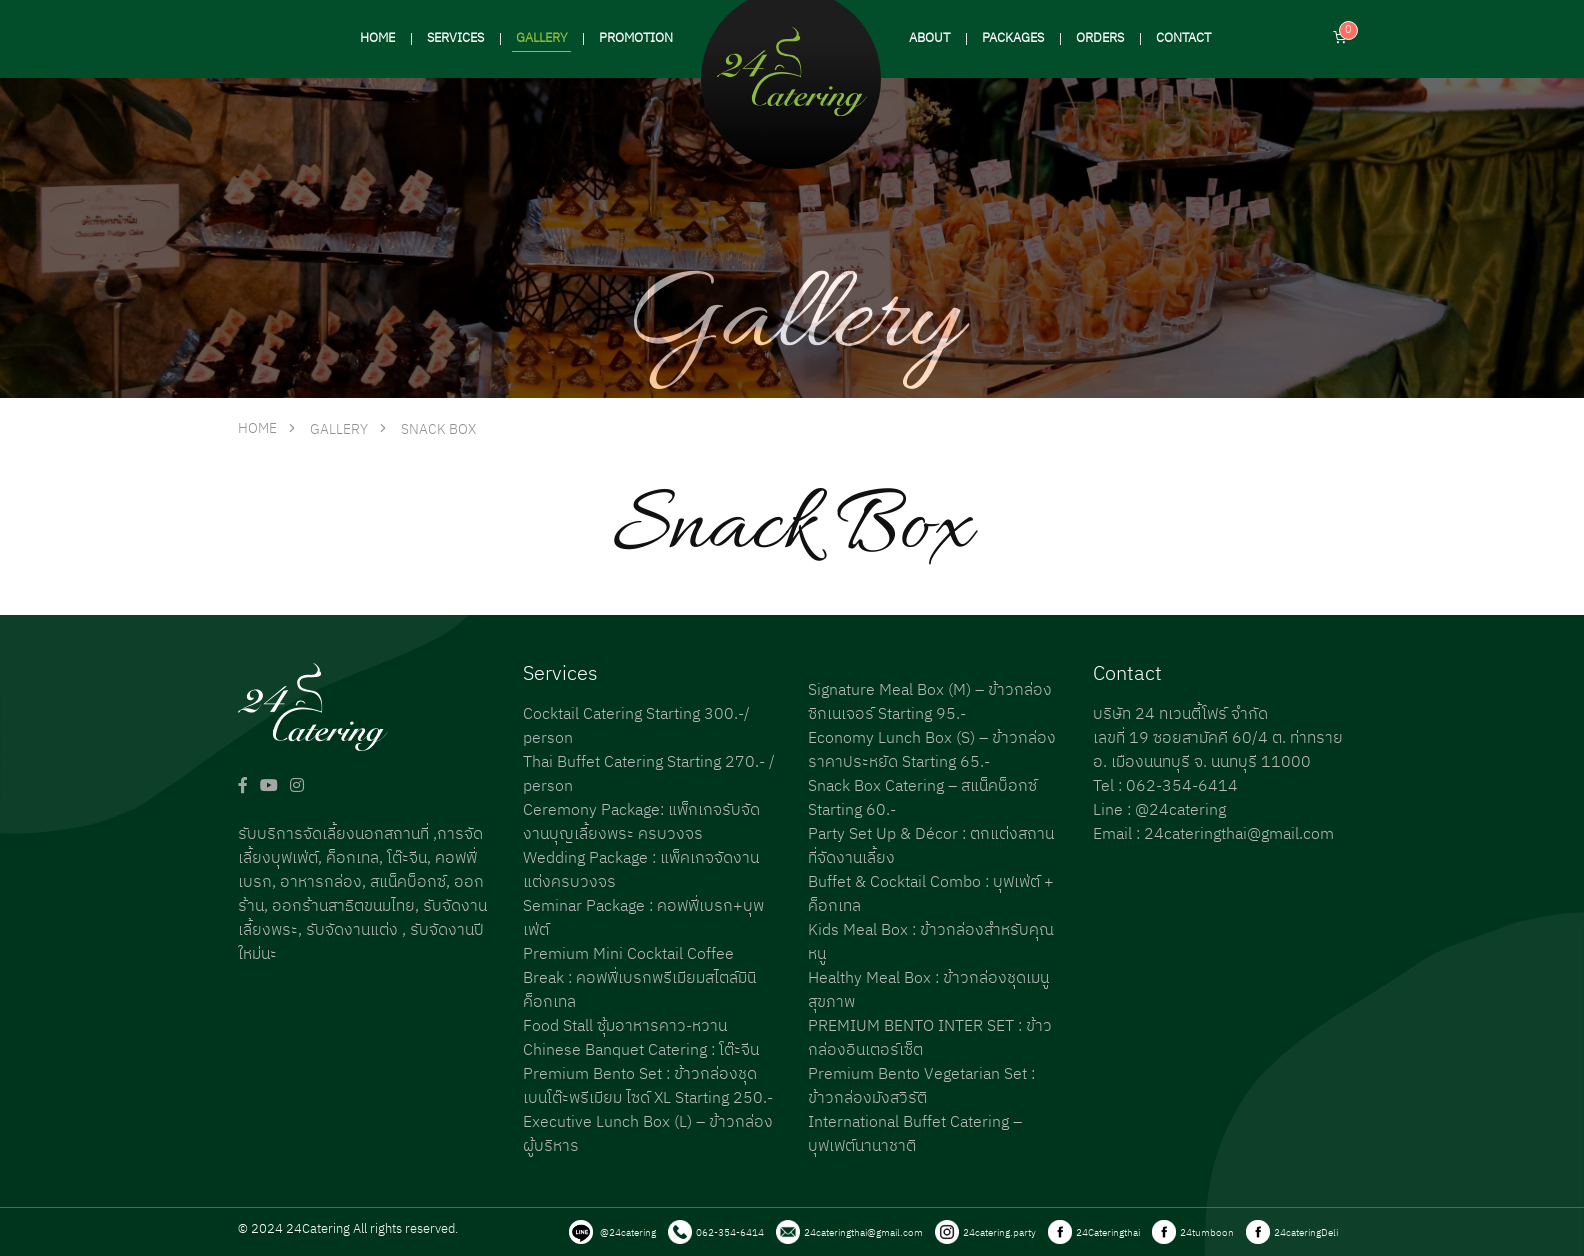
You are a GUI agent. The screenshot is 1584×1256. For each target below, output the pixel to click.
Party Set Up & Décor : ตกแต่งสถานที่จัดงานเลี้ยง (931, 846)
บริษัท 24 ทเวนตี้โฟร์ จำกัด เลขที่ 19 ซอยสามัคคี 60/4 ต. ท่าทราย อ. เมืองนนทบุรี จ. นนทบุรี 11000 (1218, 738)
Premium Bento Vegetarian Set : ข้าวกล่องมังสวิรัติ (921, 1086)
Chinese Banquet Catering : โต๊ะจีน (641, 1050)
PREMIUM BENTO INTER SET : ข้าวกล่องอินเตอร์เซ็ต (930, 1038)
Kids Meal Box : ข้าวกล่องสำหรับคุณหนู (931, 942)
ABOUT (929, 38)
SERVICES (455, 38)
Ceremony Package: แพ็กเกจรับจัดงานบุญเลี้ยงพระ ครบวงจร (641, 822)
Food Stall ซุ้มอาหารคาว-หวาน (625, 1026)
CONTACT (1183, 38)
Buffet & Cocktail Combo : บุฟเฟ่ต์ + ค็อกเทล (931, 894)
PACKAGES (1013, 38)
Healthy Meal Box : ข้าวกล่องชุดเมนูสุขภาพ (928, 990)
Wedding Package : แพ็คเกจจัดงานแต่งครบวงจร (641, 870)
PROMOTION (636, 38)
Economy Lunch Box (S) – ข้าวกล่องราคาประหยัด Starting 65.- (932, 750)
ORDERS (1100, 38)
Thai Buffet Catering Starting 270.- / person (649, 774)
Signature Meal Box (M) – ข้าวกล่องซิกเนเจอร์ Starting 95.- (930, 702)
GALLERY (541, 38)
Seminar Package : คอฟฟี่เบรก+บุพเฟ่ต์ (643, 918)
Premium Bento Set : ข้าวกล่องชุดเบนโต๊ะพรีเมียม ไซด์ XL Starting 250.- (648, 1086)
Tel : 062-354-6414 (1165, 786)
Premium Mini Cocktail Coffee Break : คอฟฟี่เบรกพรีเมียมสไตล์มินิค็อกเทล (639, 978)
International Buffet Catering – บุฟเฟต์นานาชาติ (915, 1134)
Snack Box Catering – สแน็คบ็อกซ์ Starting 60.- (922, 798)
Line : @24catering (1159, 810)
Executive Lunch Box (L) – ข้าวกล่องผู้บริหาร (648, 1134)
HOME (377, 38)
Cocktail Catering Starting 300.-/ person (636, 726)
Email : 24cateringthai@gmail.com (1213, 834)
